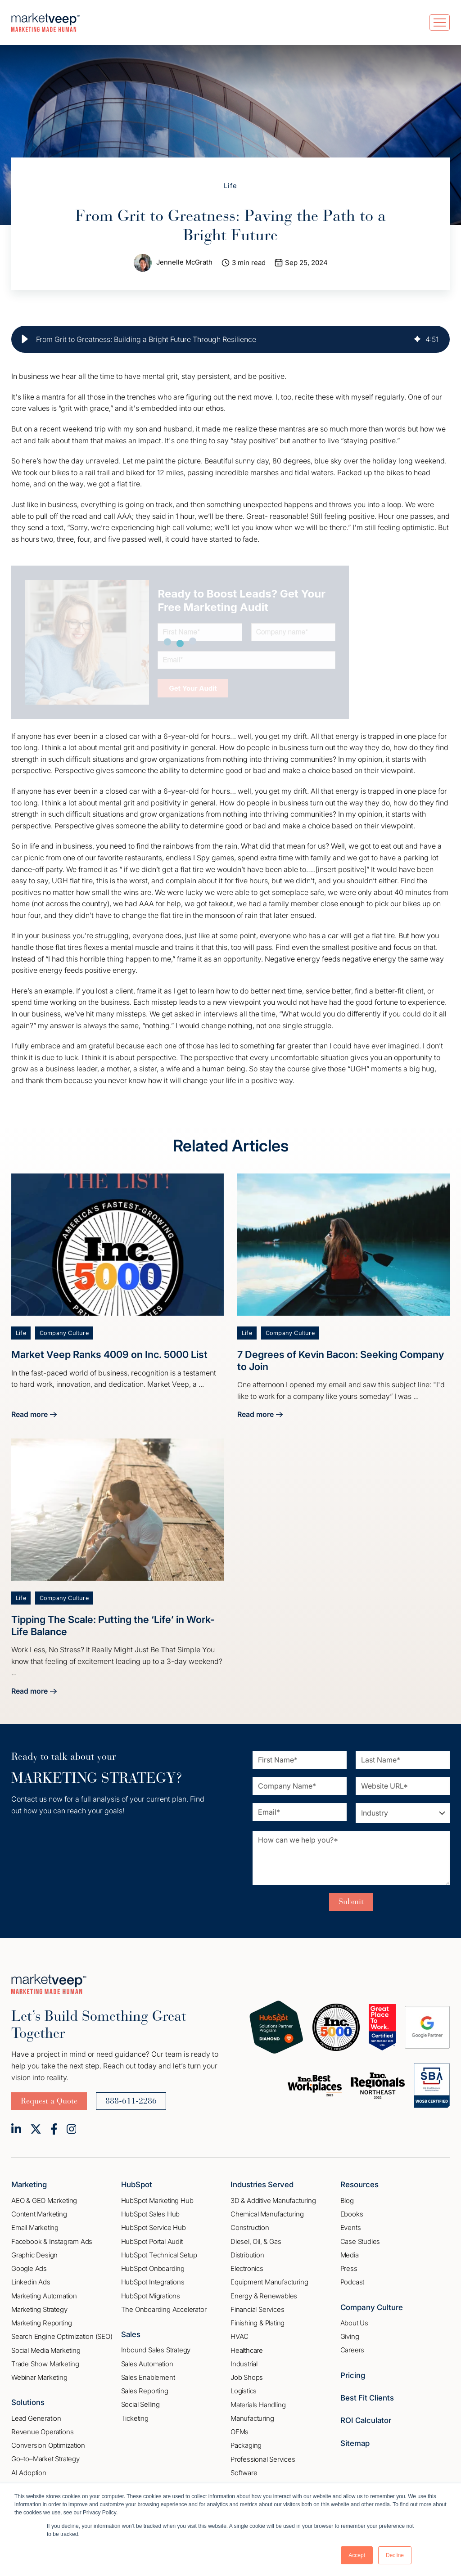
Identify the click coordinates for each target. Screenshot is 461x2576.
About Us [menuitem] (354, 2323)
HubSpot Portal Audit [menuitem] (152, 2241)
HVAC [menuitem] (239, 2337)
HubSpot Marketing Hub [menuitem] (157, 2200)
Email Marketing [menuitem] (35, 2228)
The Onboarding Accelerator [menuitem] (164, 2309)
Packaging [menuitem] (246, 2445)
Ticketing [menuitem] (135, 2418)
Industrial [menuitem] (244, 2364)
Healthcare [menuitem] (246, 2350)
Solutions (28, 2402)
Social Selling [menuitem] (140, 2405)
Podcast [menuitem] (352, 2282)
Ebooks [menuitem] (351, 2214)
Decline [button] (395, 2555)
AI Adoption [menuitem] (28, 2472)
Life (231, 186)
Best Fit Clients (367, 2398)
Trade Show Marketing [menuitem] (45, 2364)
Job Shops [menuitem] (246, 2378)
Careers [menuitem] (352, 2350)
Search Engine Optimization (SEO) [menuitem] (62, 2337)
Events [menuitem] (350, 2228)
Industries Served (262, 2184)
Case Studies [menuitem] (360, 2241)
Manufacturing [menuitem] (252, 2418)
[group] (230, 339)
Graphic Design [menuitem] (34, 2255)
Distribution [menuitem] (247, 2255)
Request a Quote (49, 2101)
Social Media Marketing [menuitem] (46, 2350)
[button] (25, 339)
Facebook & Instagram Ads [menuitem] (51, 2241)
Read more (34, 1415)
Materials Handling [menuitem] (257, 2405)
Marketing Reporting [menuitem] (41, 2323)
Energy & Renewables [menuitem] (263, 2296)
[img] (417, 339)
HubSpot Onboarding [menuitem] (153, 2269)
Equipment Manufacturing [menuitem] (269, 2282)
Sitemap (355, 2443)
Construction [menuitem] (249, 2228)
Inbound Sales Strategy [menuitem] (156, 2350)
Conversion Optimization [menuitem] (48, 2445)
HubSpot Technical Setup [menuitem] (159, 2255)
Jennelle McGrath (184, 262)
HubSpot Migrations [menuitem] (150, 2296)
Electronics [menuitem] (246, 2269)
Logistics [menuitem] (243, 2391)
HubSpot (137, 2184)
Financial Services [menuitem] (257, 2309)
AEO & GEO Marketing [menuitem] (44, 2200)
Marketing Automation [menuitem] (44, 2296)
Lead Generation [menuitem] (36, 2418)
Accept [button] (356, 2555)
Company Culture (64, 1333)
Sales (131, 2334)
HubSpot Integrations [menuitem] (153, 2282)
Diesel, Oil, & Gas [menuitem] (255, 2241)
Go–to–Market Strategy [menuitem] (45, 2459)
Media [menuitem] (349, 2255)
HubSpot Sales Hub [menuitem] (150, 2214)
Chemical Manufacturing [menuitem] (267, 2214)
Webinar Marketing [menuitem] (39, 2378)
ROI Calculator (366, 2420)
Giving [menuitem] (349, 2337)
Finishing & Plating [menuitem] (257, 2323)
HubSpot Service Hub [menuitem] (153, 2228)
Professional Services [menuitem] (262, 2459)
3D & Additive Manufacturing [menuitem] (273, 2200)
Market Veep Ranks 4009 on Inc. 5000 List (109, 1355)
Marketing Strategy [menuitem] (39, 2309)
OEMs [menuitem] (239, 2432)
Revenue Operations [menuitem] (42, 2432)
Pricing (352, 2375)
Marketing (29, 2184)
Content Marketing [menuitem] (39, 2214)
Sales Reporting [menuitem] (144, 2391)
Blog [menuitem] (347, 2200)
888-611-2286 (131, 2101)
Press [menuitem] (348, 2269)
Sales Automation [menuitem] (147, 2364)
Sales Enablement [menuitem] (148, 2378)
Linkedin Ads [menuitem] (30, 2282)
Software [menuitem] (243, 2472)
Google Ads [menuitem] (29, 2269)
